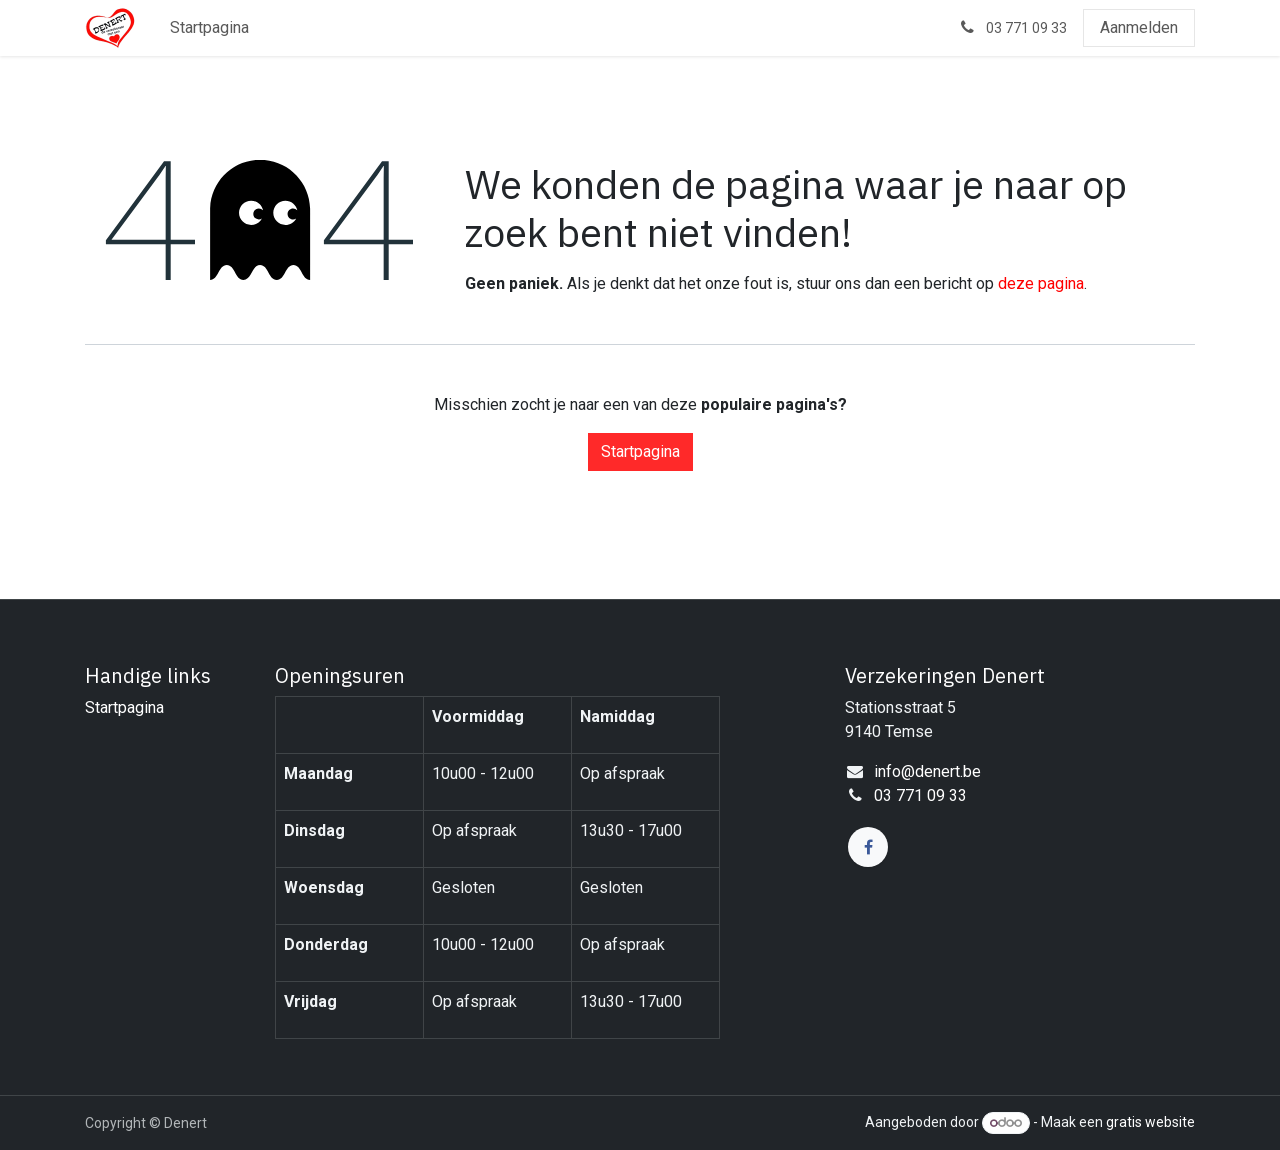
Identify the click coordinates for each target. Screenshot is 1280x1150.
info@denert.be (927, 771)
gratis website (1150, 1122)
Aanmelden (1139, 27)
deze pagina (1041, 283)
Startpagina (640, 451)
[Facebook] (868, 847)
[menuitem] (209, 28)
